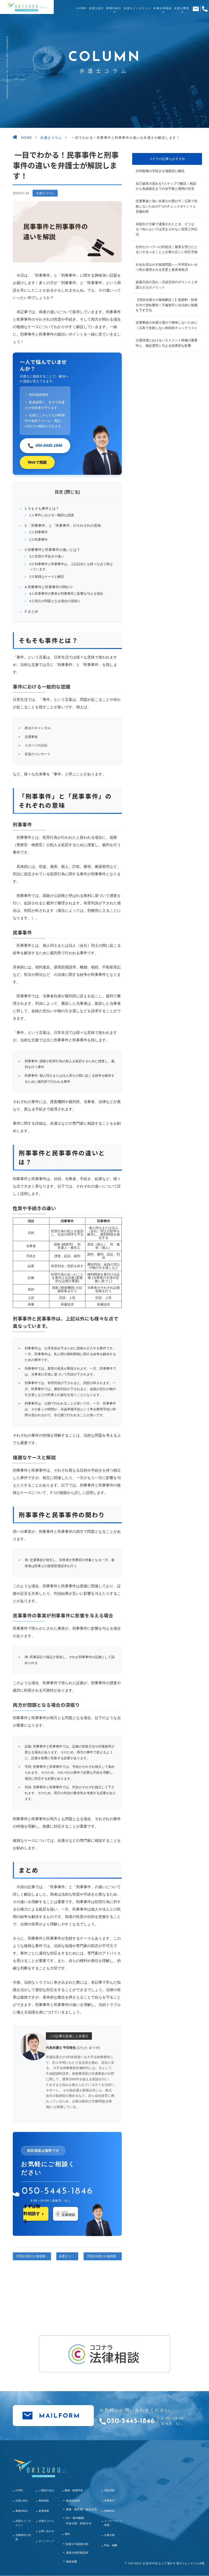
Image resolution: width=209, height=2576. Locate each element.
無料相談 (44, 2500)
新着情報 (44, 2511)
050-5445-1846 (57, 2191)
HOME (82, 8)
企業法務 (109, 2535)
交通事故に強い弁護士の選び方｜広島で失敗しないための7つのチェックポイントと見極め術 (167, 206)
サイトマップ (46, 2541)
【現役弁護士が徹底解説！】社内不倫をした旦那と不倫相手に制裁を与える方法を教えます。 (33, 2256)
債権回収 (109, 2511)
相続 (67, 2534)
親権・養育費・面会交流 (81, 2510)
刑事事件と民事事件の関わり (49, 587)
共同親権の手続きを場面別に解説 (160, 171)
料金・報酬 (110, 2545)
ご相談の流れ (46, 2490)
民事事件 (38, 540)
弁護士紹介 (96, 8)
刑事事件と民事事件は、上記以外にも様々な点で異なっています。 (71, 566)
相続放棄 (71, 2561)
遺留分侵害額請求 (77, 2553)
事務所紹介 (21, 2511)
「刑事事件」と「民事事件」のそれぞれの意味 (63, 525)
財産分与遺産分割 (77, 2544)
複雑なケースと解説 (46, 577)
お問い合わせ (46, 2531)
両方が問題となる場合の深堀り (54, 601)
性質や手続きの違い (46, 556)
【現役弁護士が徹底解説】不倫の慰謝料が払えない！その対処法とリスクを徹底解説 (104, 2256)
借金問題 (109, 2490)
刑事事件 (38, 532)
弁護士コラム (51, 137)
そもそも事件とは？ (42, 509)
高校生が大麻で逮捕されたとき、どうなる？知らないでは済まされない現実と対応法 (167, 229)
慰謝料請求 (73, 2501)
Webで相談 (37, 462)
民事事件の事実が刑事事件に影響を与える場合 (66, 594)
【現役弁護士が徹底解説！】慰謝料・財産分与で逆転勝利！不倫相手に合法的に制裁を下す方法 (167, 305)
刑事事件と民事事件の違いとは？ (52, 550)
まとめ (31, 611)
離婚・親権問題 (74, 2490)
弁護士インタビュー (138, 8)
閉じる (72, 492)
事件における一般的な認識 (51, 515)
